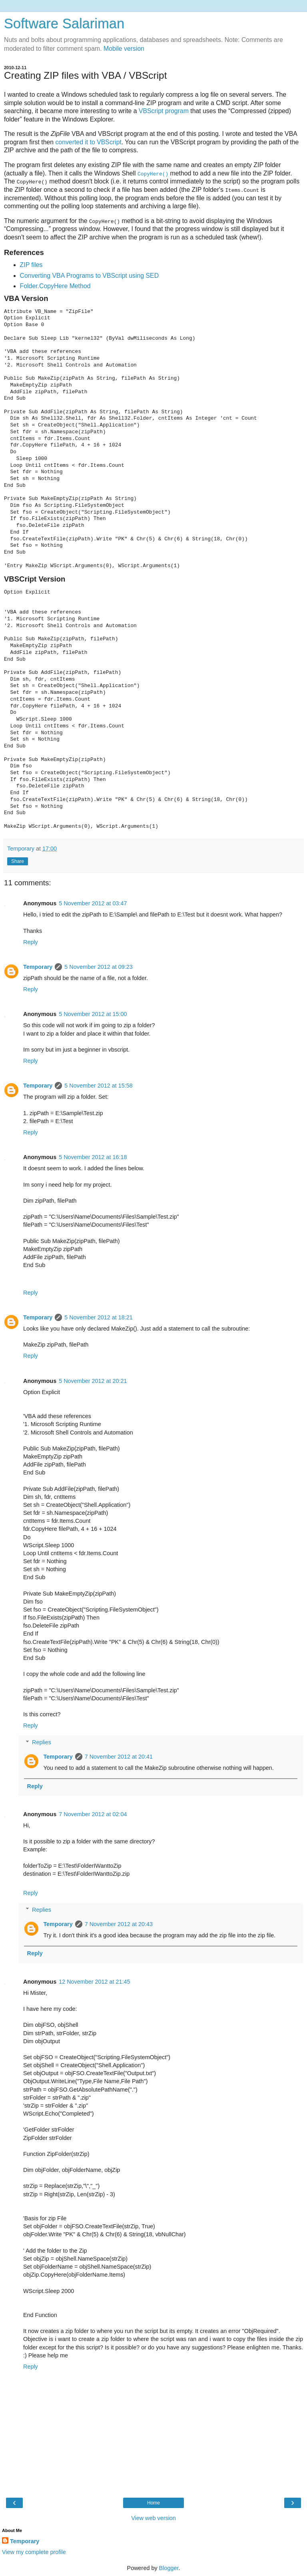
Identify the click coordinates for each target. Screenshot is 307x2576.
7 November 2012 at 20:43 (119, 1924)
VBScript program (164, 111)
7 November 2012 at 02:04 (93, 1814)
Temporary (37, 966)
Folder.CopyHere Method (55, 285)
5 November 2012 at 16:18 (93, 1157)
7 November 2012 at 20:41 (119, 1756)
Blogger (169, 2568)
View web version (153, 2517)
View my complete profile (34, 2551)
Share (17, 861)
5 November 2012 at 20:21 (93, 1380)
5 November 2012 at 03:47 (93, 903)
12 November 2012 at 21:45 (94, 1981)
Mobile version (124, 48)
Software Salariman (64, 23)
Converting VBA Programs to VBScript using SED (89, 275)
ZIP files (31, 264)
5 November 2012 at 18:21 (98, 1317)
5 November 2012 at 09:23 (98, 966)
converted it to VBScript (88, 142)
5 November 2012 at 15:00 (93, 1014)
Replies (41, 1742)
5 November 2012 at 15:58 (98, 1085)
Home (153, 2502)
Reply (30, 941)
